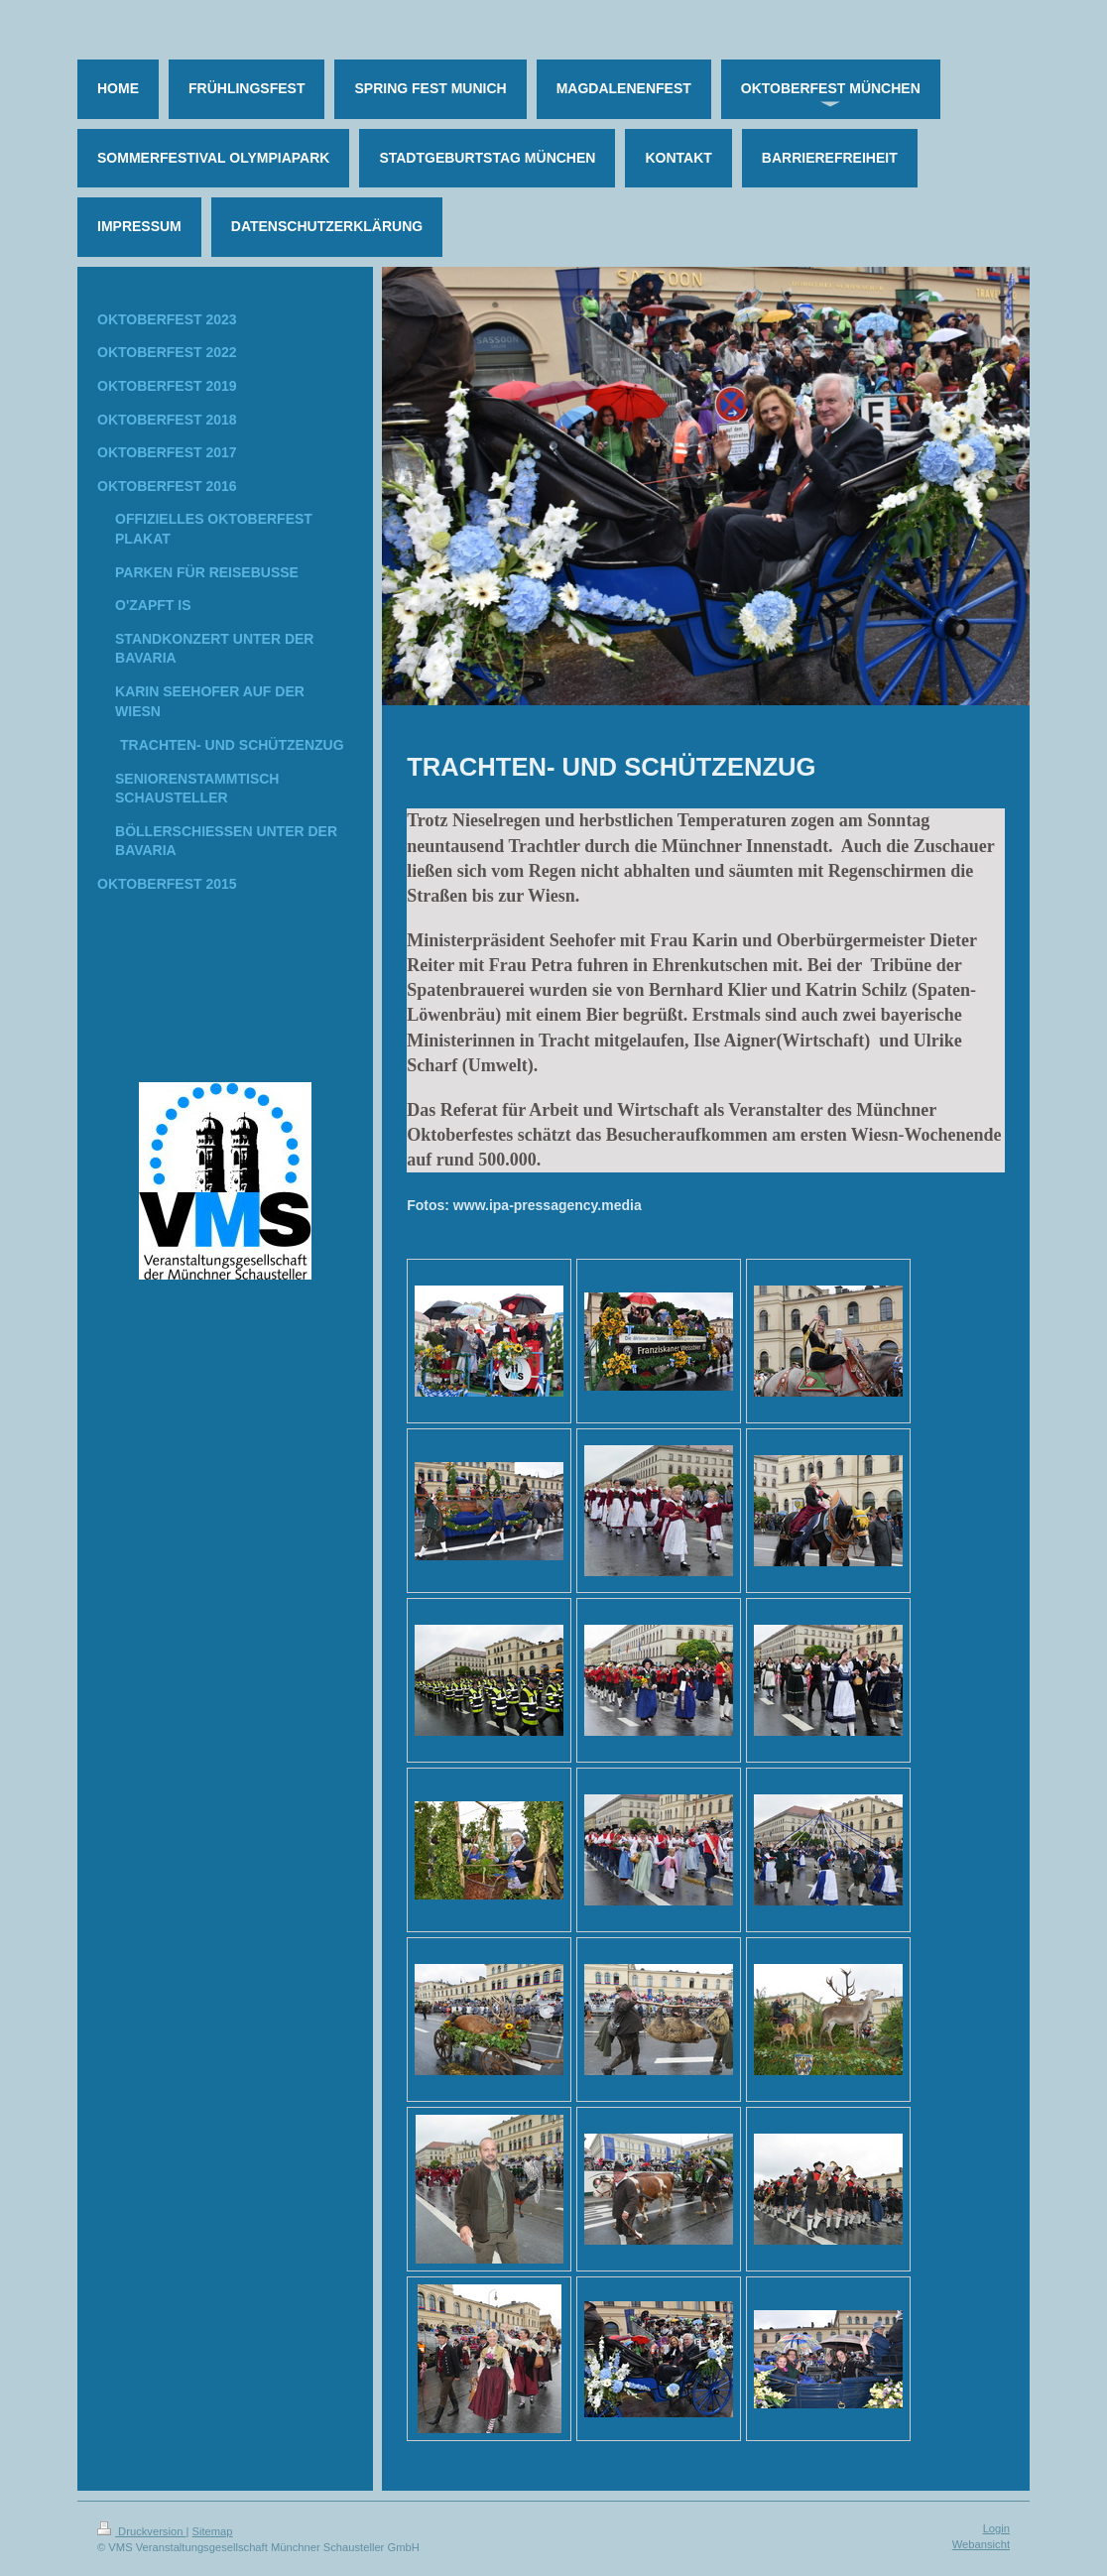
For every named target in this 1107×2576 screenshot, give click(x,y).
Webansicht (981, 2544)
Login (996, 2528)
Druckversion (141, 2531)
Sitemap (212, 2531)
